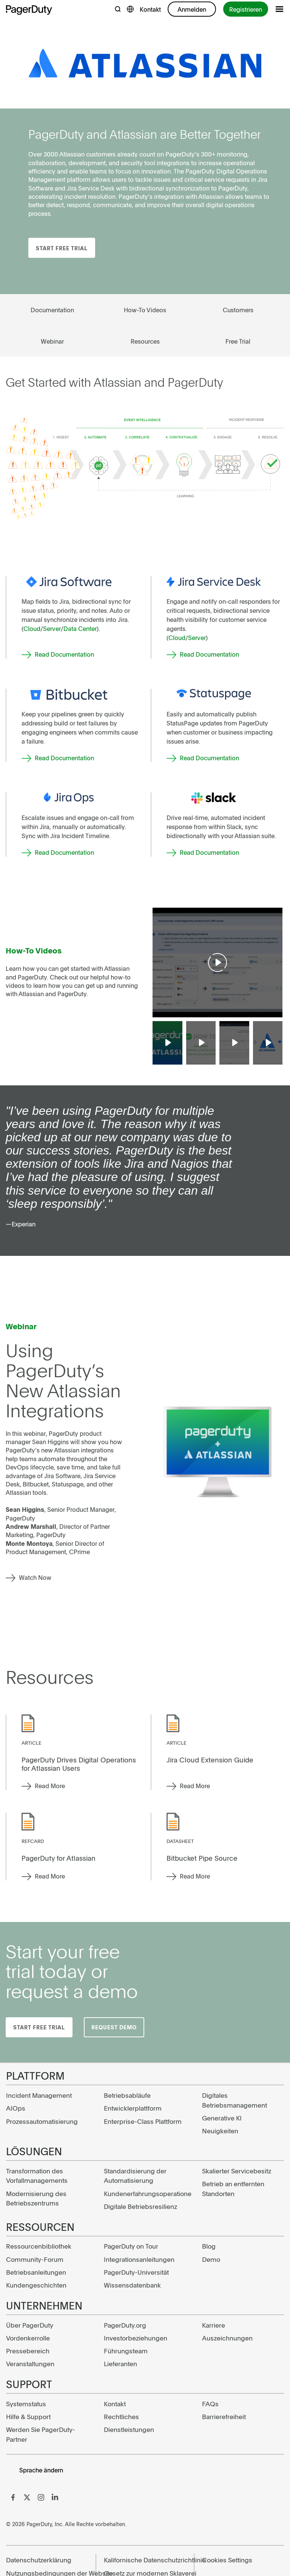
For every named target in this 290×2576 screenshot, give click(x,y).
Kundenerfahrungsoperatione (145, 2193)
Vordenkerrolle (28, 2337)
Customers (238, 309)
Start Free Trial (62, 248)
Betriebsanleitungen (36, 2272)
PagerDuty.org (125, 2325)
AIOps (15, 2108)
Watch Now (35, 1577)
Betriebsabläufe (127, 2095)
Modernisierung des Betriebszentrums (36, 2198)
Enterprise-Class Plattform (143, 2121)
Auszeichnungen (227, 2337)
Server (52, 628)
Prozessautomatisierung (42, 2121)
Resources (145, 341)
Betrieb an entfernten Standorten (233, 2188)
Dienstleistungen (129, 2429)
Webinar (52, 341)
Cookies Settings (227, 2559)
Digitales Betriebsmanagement (234, 2100)
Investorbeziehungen (135, 2337)
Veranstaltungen (30, 2363)
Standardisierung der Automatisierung (135, 2175)
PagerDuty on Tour (131, 2246)
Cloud (31, 628)
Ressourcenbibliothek (38, 2246)
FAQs (210, 2403)
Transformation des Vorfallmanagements (37, 2175)
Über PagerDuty (29, 2325)
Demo (211, 2259)
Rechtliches (121, 2416)
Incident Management (39, 2095)
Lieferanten (120, 2363)
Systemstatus (26, 2403)
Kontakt (150, 9)
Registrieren (245, 9)
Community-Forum (34, 2259)
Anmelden (191, 9)
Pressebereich (27, 2350)
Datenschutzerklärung (38, 2559)
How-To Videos (145, 309)
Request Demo (114, 2027)
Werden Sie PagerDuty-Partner (40, 2434)
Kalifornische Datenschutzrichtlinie (145, 2559)
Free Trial (237, 341)
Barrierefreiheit (224, 2416)
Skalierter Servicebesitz (236, 2170)
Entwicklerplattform (133, 2108)
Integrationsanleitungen (139, 2259)
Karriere (213, 2325)
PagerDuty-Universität (136, 2272)
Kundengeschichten (36, 2284)
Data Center (80, 628)
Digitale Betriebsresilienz (140, 2206)
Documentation (52, 309)
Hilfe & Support (28, 2416)
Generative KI (222, 2117)
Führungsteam (126, 2350)
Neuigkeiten (220, 2130)
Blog (209, 2246)
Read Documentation (64, 654)
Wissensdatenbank (132, 2284)
